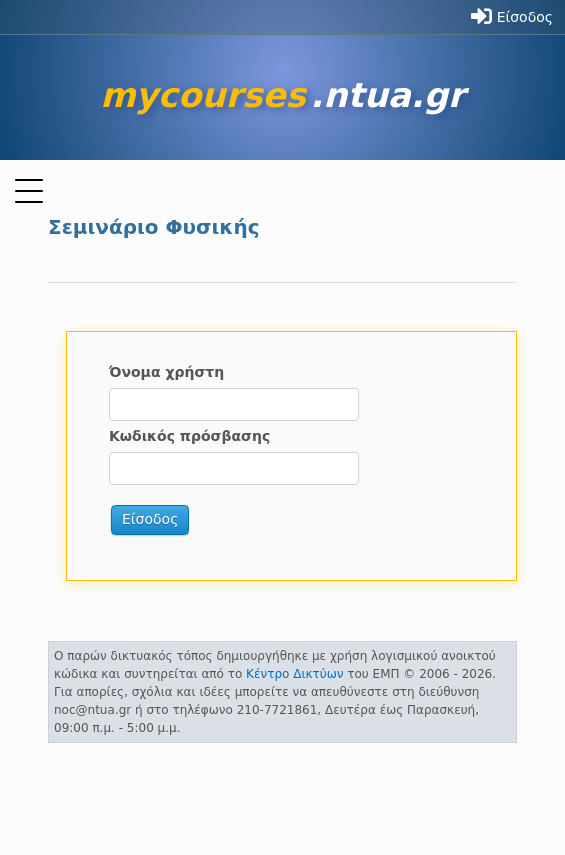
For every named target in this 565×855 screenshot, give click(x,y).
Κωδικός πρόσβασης (189, 436)
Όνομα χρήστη (166, 372)
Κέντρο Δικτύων (294, 674)
